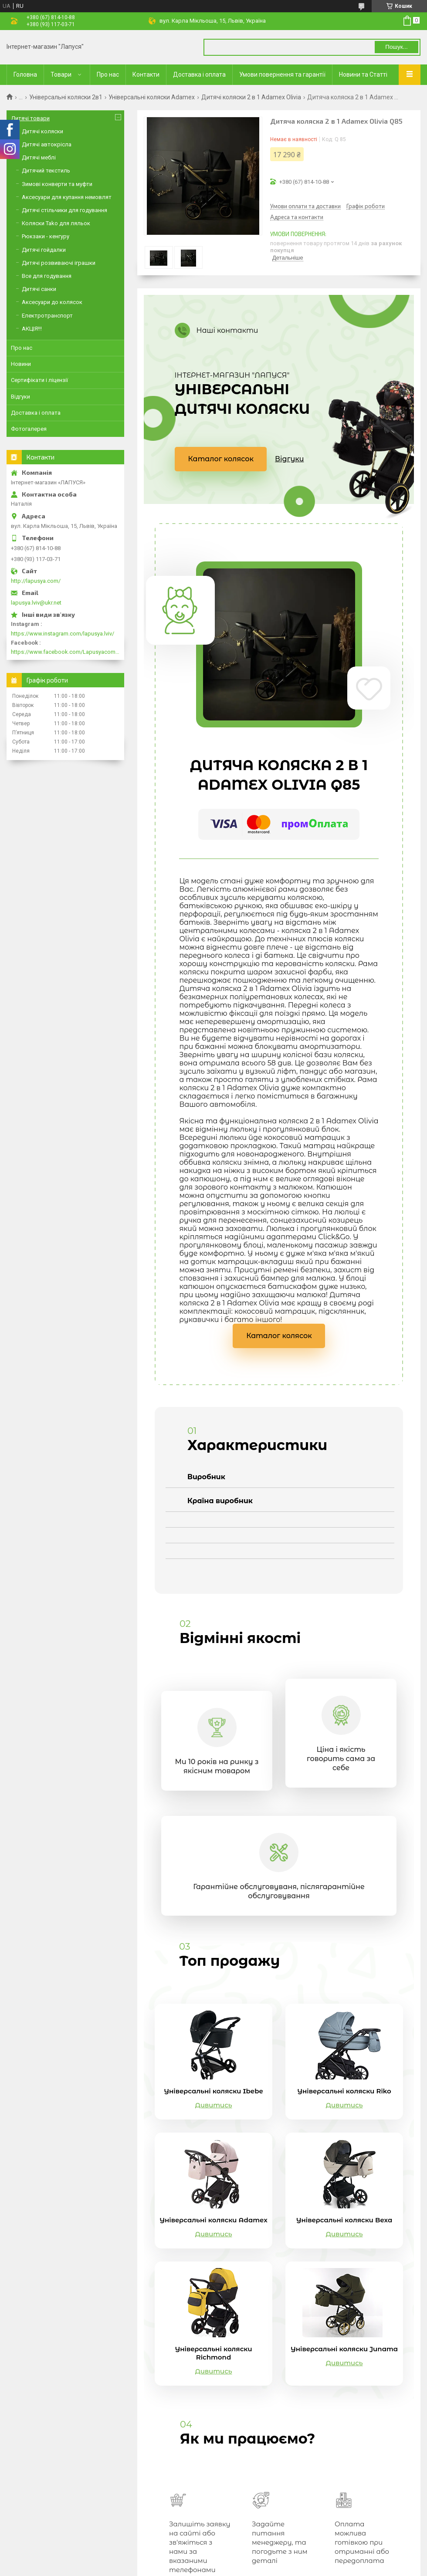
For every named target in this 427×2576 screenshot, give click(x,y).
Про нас (108, 74)
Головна (25, 74)
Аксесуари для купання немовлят (67, 197)
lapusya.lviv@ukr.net (36, 602)
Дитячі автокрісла (46, 144)
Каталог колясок (221, 459)
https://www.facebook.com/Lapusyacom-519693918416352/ (65, 652)
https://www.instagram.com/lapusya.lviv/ (62, 633)
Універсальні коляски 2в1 (65, 97)
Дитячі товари (30, 118)
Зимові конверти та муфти (57, 184)
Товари (61, 74)
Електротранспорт (47, 315)
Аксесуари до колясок (52, 302)
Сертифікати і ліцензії (39, 380)
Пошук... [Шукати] (396, 47)
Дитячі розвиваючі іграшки (58, 263)
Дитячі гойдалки (44, 250)
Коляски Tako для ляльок (56, 223)
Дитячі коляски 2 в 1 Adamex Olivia (251, 97)
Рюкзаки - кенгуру (45, 236)
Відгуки (289, 459)
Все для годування (46, 276)
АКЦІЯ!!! (32, 328)
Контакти (145, 74)
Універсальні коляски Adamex (151, 97)
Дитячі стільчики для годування (64, 210)
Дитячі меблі (39, 157)
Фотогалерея (29, 429)
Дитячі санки (39, 289)
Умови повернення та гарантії (282, 74)
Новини (21, 364)
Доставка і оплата (199, 74)
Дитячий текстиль (46, 170)
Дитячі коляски (42, 131)
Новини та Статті (363, 74)
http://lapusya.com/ (36, 581)
